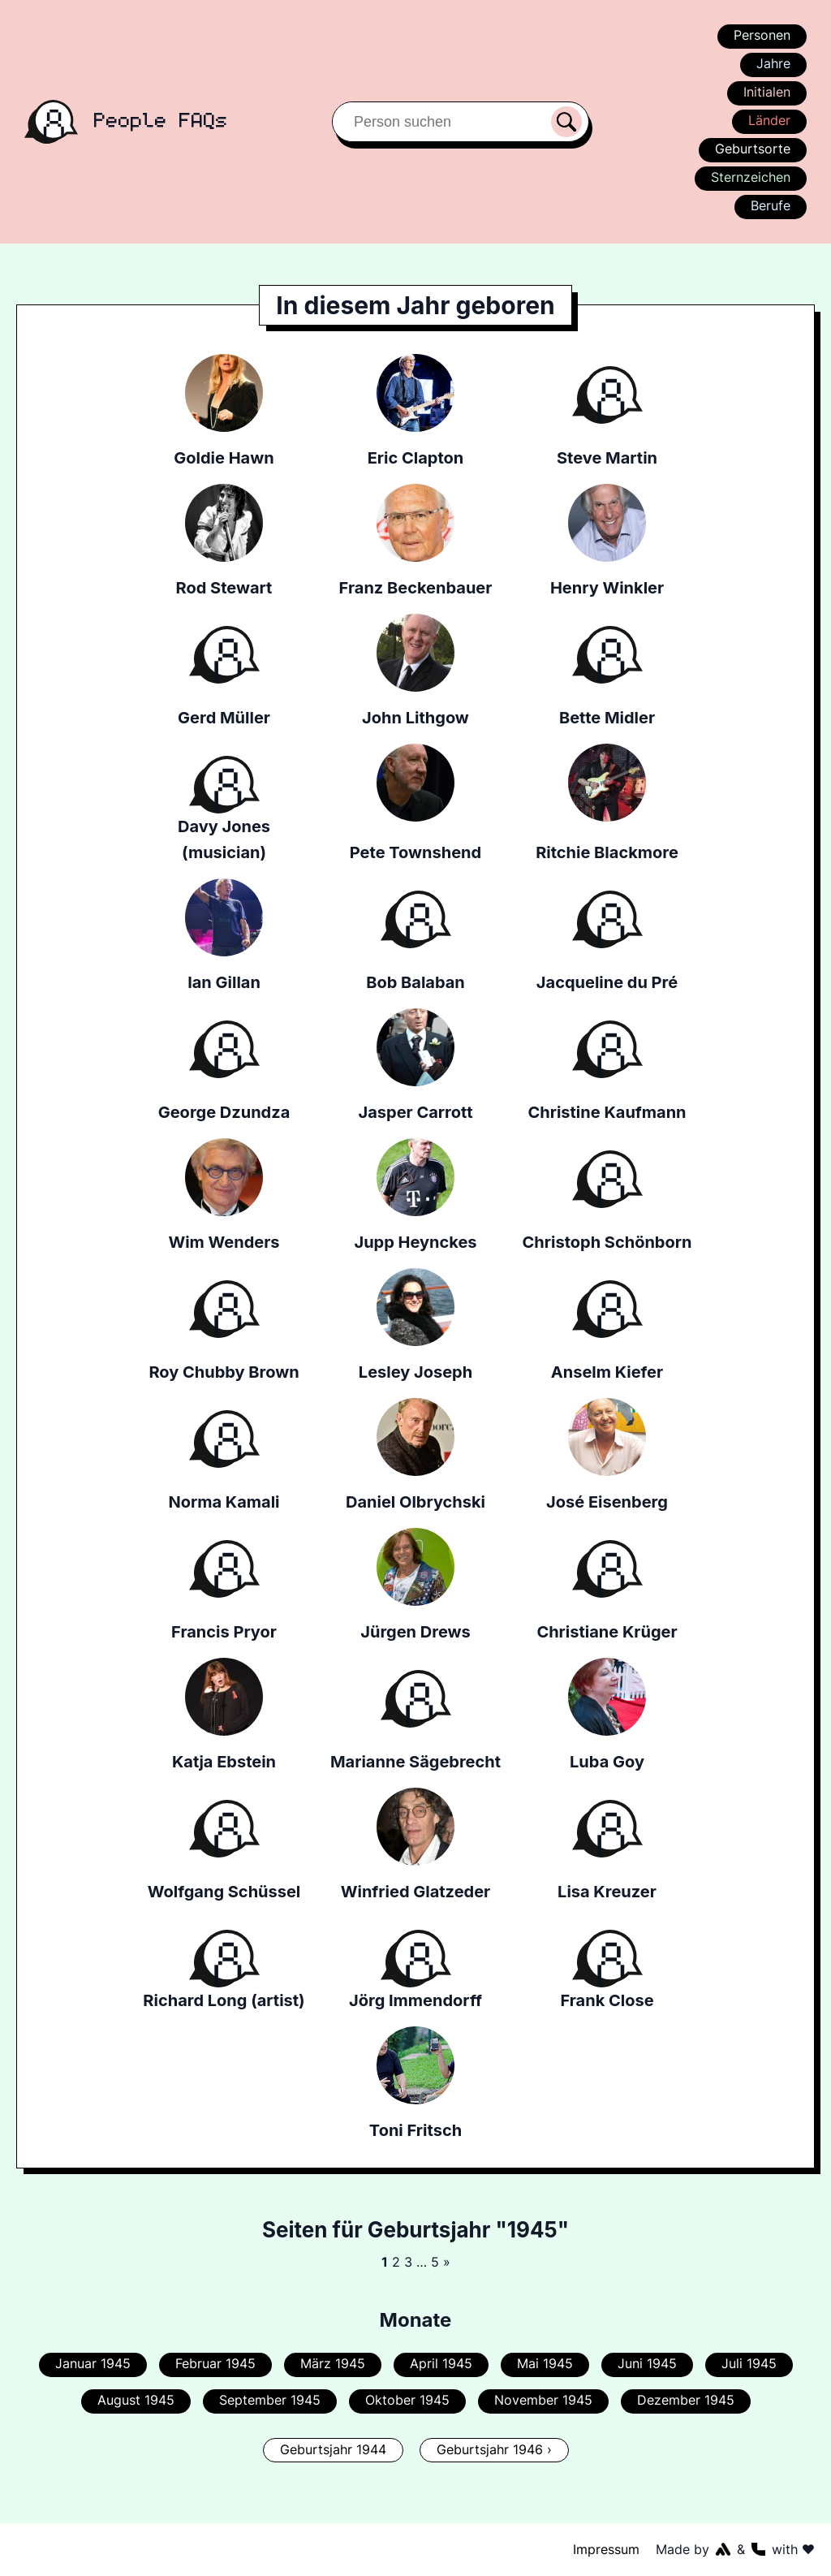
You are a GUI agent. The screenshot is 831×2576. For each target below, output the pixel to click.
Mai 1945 (543, 2363)
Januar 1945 (94, 2363)
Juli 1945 (747, 2363)
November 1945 (541, 2400)
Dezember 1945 (683, 2400)
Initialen (766, 92)
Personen (761, 35)
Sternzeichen (749, 177)
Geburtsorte (753, 148)
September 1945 (272, 2400)
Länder (768, 120)
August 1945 (138, 2400)
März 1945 (334, 2363)
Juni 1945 (645, 2363)
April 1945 (441, 2363)
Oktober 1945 (407, 2400)
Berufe (770, 205)
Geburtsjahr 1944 (333, 2449)
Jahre (773, 63)
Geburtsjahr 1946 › (494, 2449)
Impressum (607, 2549)
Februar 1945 (217, 2363)
